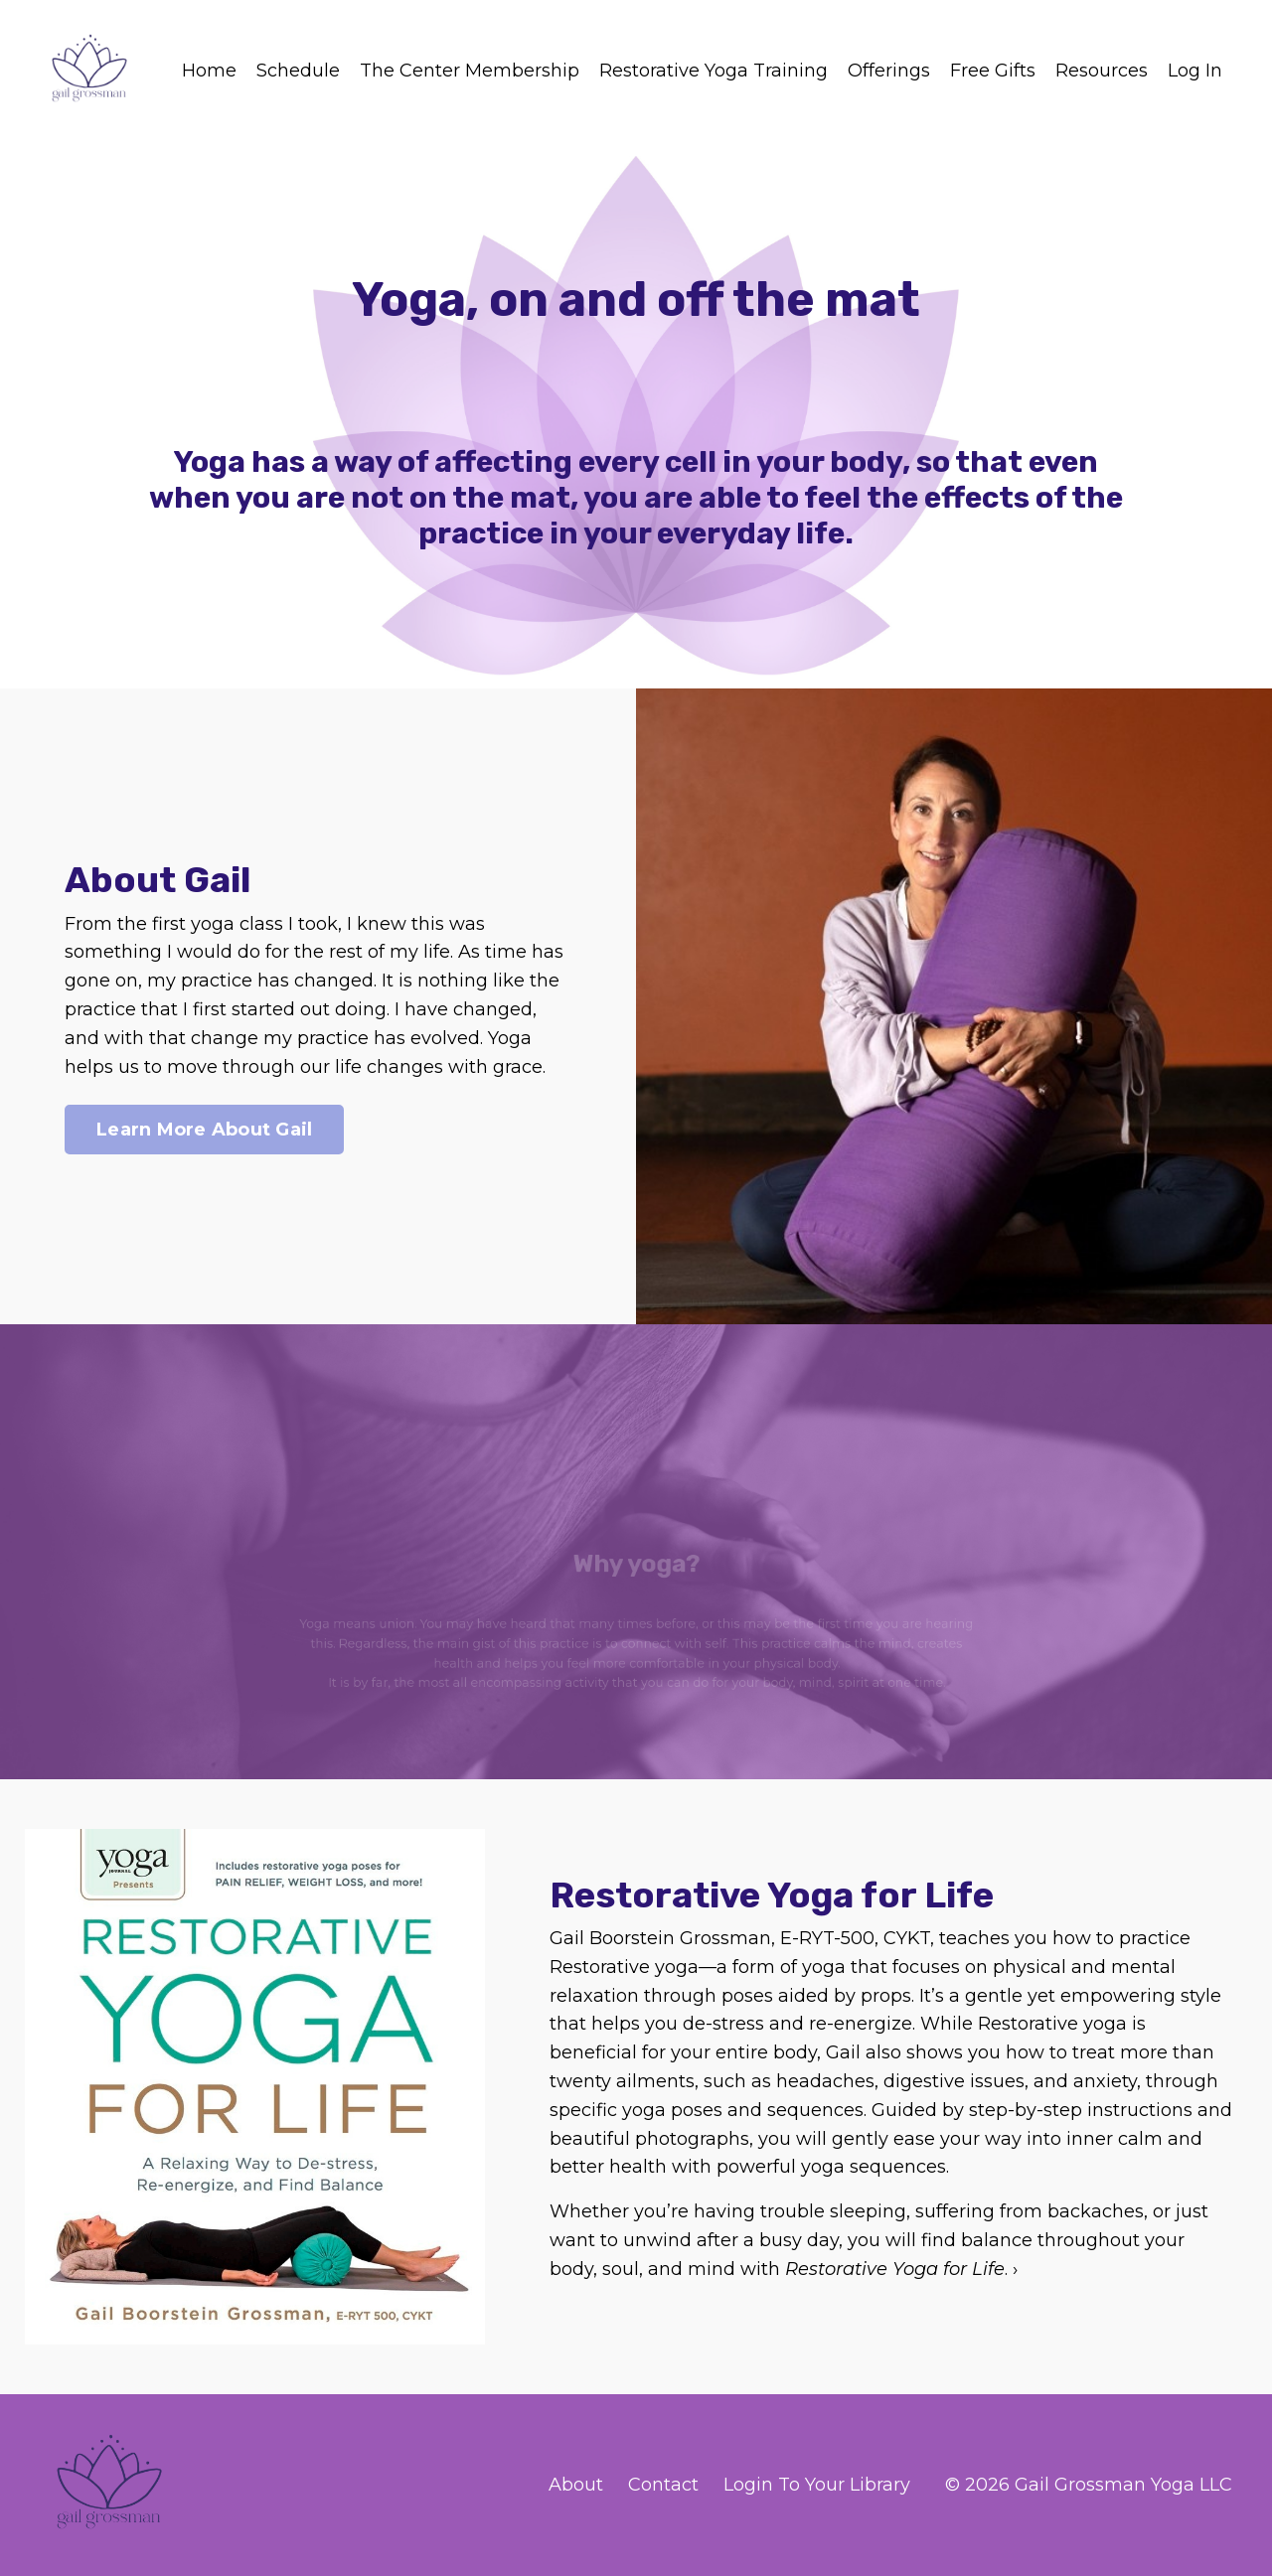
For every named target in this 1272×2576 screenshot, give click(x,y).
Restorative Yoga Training (713, 70)
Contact (663, 2485)
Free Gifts (992, 70)
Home (209, 70)
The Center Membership (469, 70)
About (576, 2485)
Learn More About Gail (204, 1129)
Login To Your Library (816, 2485)
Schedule (298, 70)
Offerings (889, 70)
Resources (1101, 70)
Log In (1195, 70)
